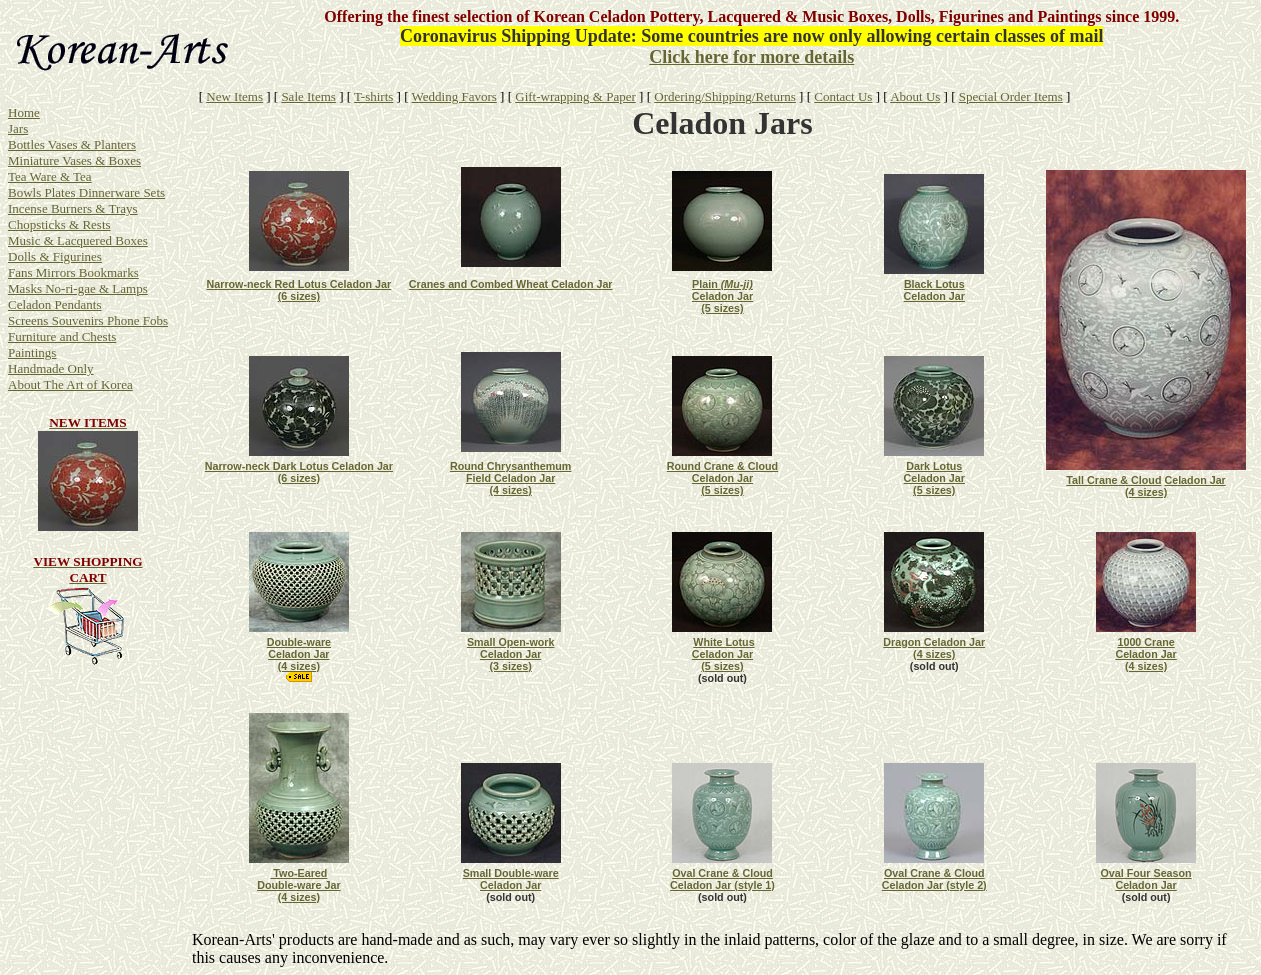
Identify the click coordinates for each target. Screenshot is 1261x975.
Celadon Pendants (55, 304)
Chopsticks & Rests (59, 224)
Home (24, 112)
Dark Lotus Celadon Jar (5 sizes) (934, 478)
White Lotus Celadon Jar (723, 648)
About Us (915, 96)
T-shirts (373, 96)
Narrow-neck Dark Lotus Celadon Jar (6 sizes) (299, 472)
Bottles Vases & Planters (72, 144)
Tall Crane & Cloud (1113, 480)
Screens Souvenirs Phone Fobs (88, 320)
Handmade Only (51, 368)
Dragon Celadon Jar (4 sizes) (934, 648)
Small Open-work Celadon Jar (511, 648)
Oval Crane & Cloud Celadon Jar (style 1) (722, 879)
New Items (234, 96)
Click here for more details (751, 57)
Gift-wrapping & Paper (575, 96)
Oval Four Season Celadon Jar (1146, 879)
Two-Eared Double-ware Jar (298, 879)
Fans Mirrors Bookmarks (73, 272)
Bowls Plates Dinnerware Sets (86, 192)
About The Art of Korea (70, 384)
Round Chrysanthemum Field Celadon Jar (511, 472)
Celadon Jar (1194, 480)
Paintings (32, 352)
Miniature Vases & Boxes (74, 160)
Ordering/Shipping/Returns (725, 96)
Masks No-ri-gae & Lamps (78, 288)
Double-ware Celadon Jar (299, 648)
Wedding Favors (454, 96)
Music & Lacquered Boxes (78, 240)
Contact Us (843, 96)
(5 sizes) (722, 308)
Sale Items (308, 96)
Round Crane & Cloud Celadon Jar (722, 472)
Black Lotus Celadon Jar (934, 290)
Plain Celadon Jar (722, 290)
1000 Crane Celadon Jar (1145, 648)
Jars (18, 128)
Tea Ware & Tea (50, 176)
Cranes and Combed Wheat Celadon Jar (511, 284)
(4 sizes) (1146, 492)
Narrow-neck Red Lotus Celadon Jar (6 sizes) (299, 290)
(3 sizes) (511, 666)
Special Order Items (1011, 96)
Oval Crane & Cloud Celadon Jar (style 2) (934, 879)
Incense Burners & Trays (73, 208)
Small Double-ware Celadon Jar (511, 879)
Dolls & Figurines (55, 256)
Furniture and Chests (62, 336)
